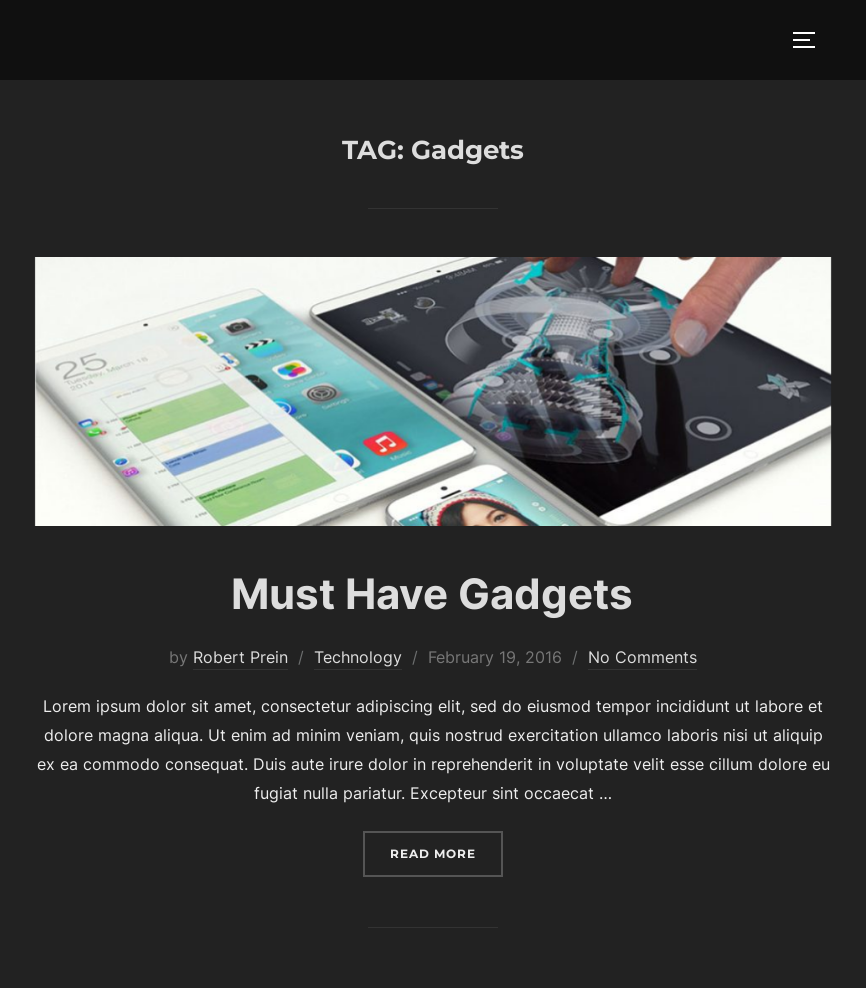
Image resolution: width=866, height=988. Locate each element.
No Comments (642, 657)
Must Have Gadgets (432, 593)
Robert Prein (240, 657)
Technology (358, 657)
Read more (446, 851)
